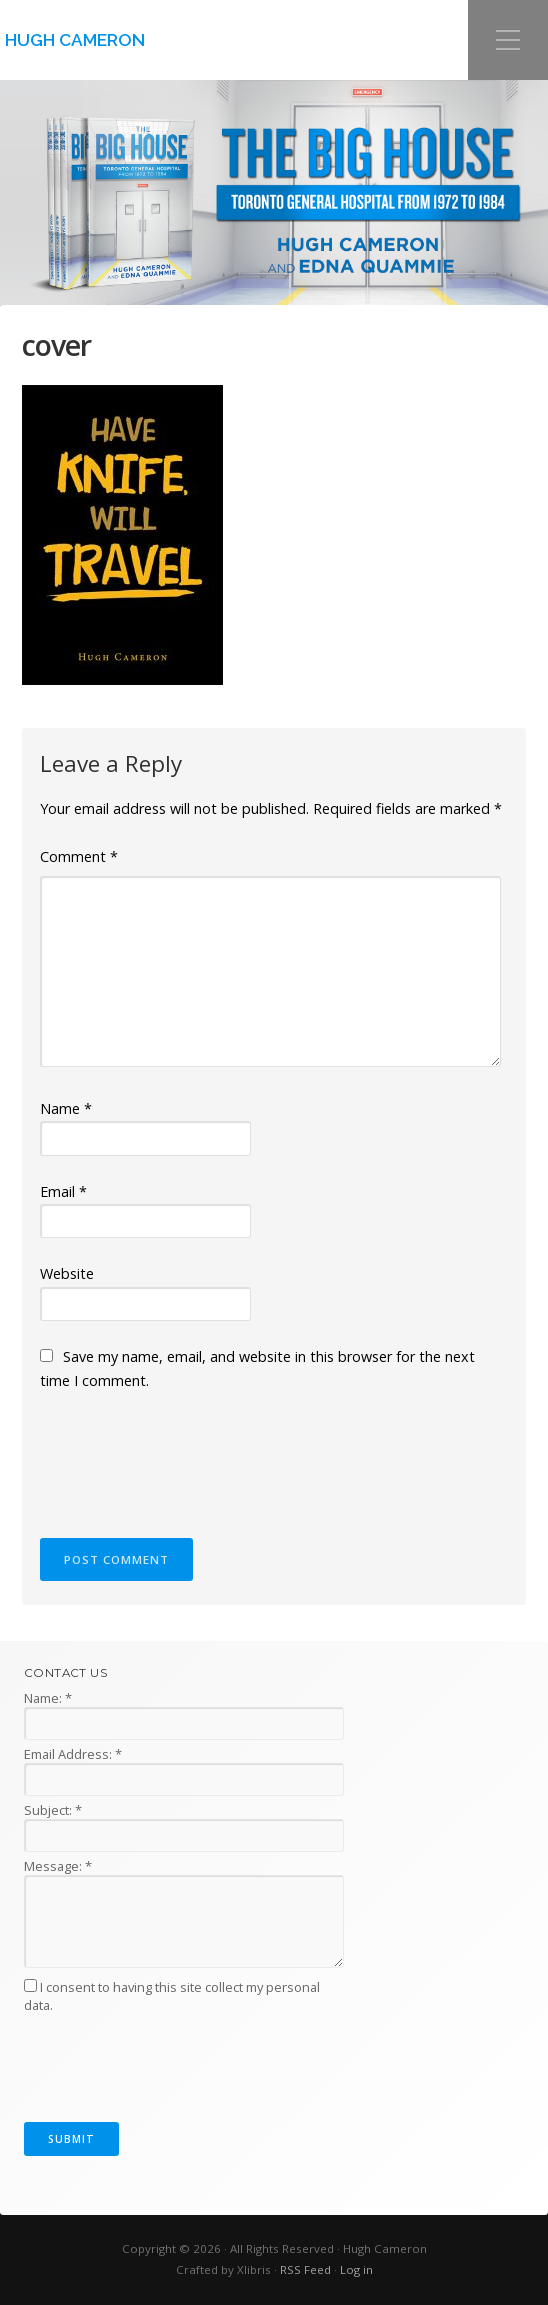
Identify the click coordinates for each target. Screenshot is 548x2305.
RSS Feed (305, 2269)
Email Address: (73, 1754)
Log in (356, 2269)
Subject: (53, 1810)
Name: (48, 1698)
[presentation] (192, 1455)
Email (63, 1191)
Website (67, 1273)
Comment (79, 856)
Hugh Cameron (75, 40)
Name (66, 1108)
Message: (58, 1866)
